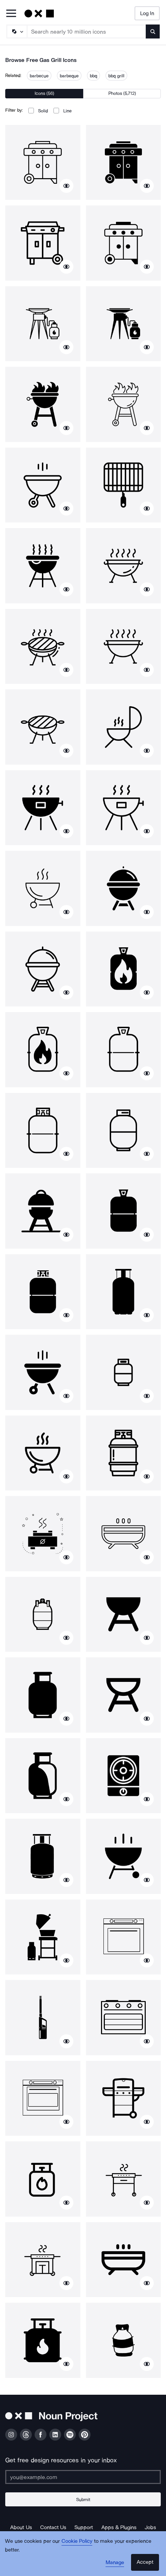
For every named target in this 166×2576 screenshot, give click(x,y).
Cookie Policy (77, 2541)
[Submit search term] (153, 31)
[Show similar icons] (66, 186)
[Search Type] (16, 31)
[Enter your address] (83, 2477)
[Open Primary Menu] (11, 13)
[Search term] (87, 31)
